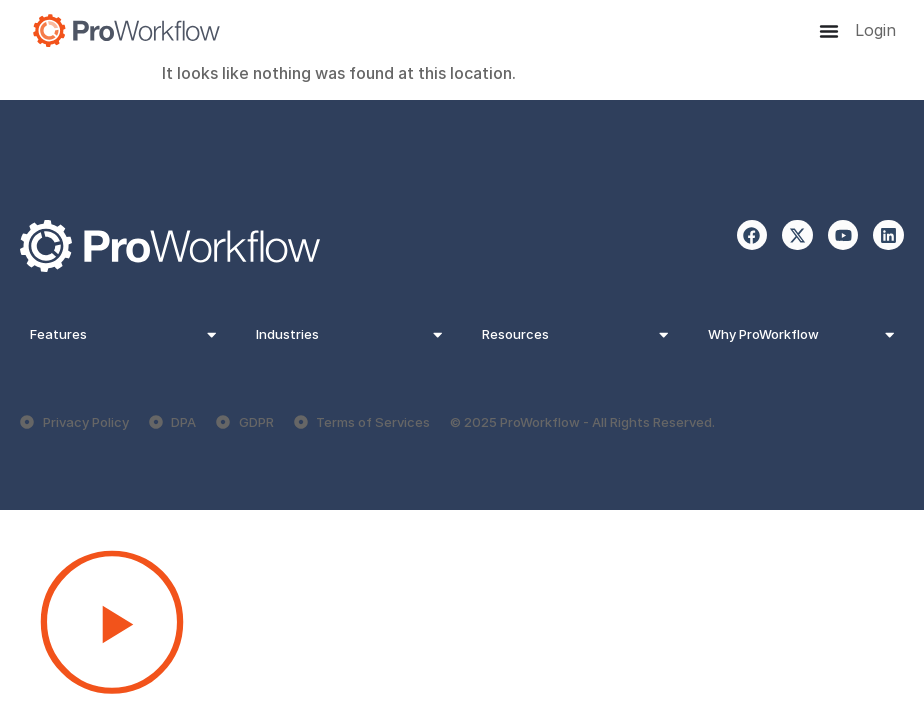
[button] (462, 625)
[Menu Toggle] (829, 31)
